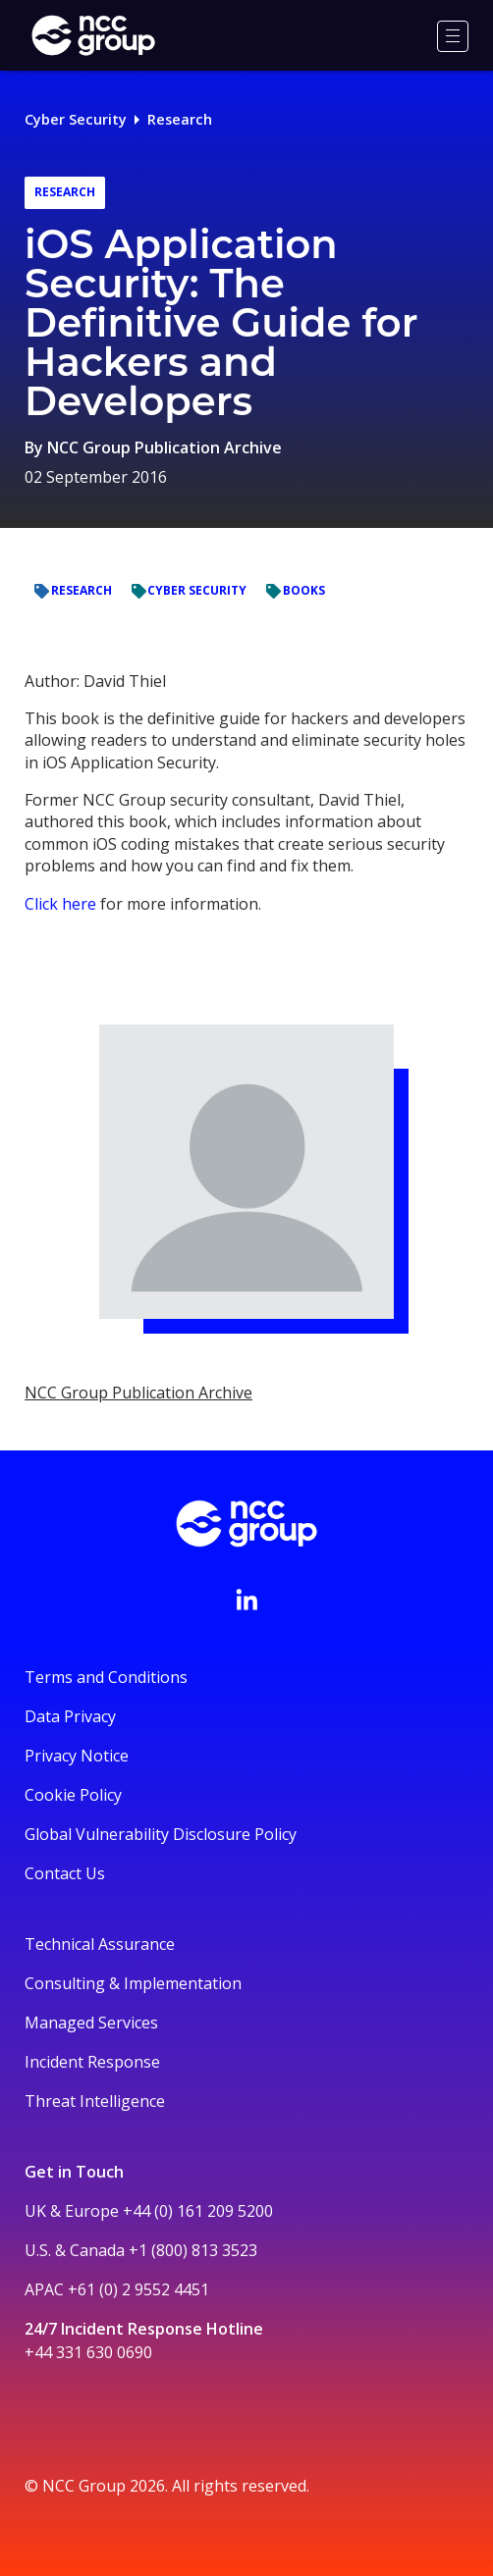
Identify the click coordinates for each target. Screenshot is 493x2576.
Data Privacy (70, 1716)
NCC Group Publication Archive (164, 447)
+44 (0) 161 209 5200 (198, 2211)
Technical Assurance (100, 1944)
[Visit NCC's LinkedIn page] (246, 1599)
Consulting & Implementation (133, 1983)
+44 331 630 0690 (88, 2352)
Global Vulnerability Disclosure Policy (161, 1834)
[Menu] (452, 36)
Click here (60, 904)
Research (179, 119)
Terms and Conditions (106, 1677)
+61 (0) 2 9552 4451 (138, 2289)
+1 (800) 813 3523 (193, 2250)
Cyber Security (76, 119)
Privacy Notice (77, 1755)
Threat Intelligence (95, 2101)
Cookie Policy (73, 1795)
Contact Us (65, 1873)
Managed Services (91, 2022)
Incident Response (92, 2062)
